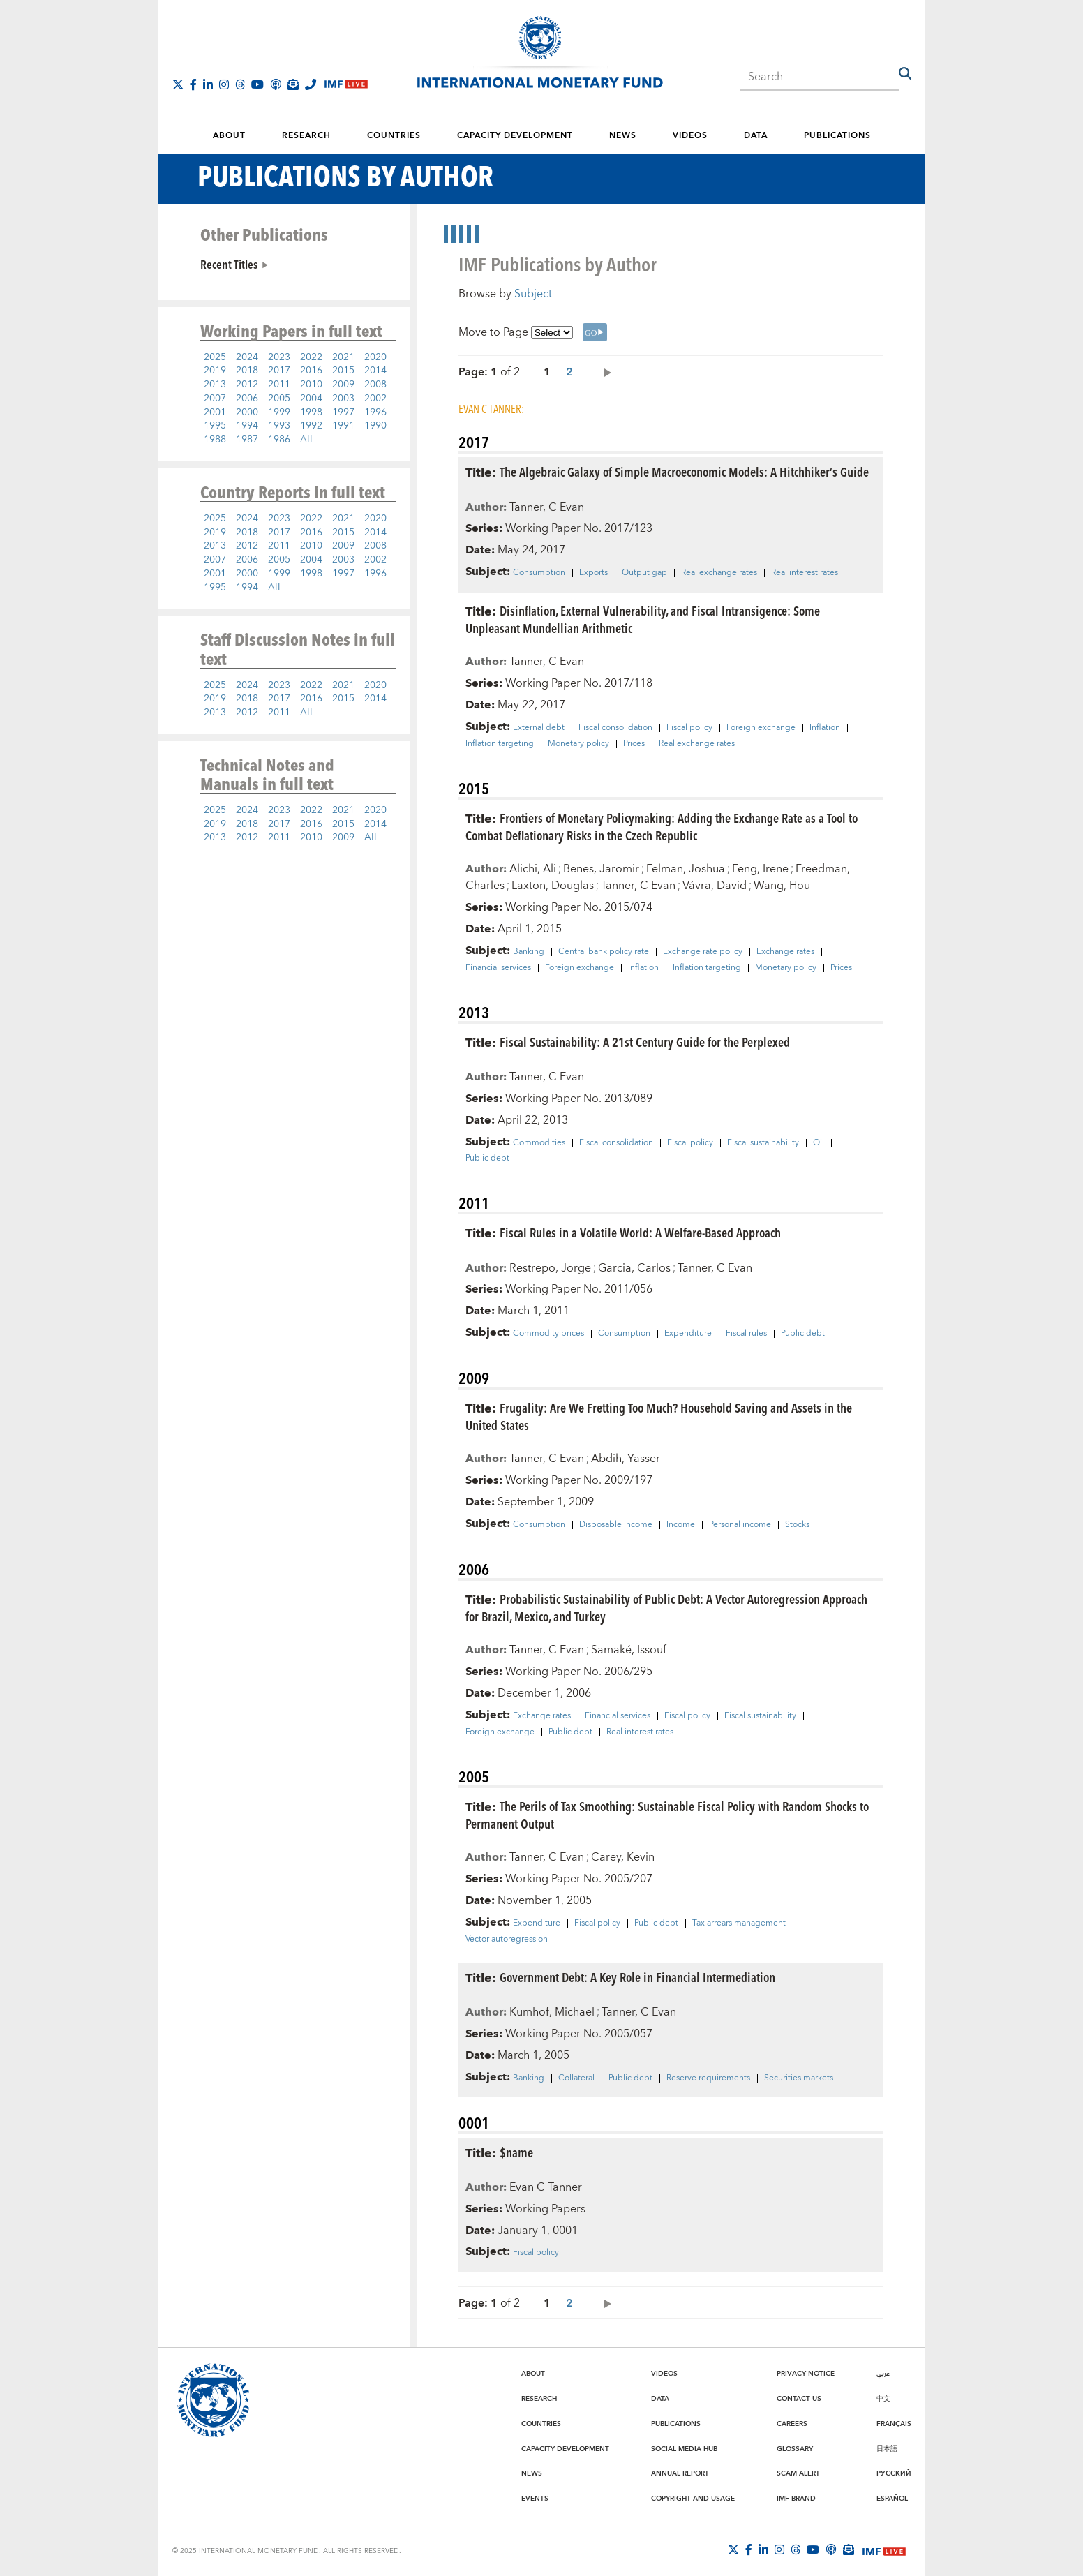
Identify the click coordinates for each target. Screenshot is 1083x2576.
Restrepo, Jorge (550, 1268)
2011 (279, 384)
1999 (279, 412)
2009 (343, 384)
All (306, 439)
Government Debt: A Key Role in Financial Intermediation (637, 1976)
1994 (247, 425)
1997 (343, 412)
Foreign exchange (761, 728)
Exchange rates (785, 952)
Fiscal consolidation (615, 728)
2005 (279, 398)
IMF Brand (796, 2498)
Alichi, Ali (532, 869)
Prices (634, 744)
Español (892, 2498)
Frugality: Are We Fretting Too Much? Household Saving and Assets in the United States (658, 1416)
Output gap (644, 573)
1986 (279, 439)
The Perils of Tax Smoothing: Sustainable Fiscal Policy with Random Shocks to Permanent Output (667, 1814)
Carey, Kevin (623, 1857)
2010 (311, 384)
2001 (215, 412)
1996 (375, 412)
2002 (375, 398)
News (622, 135)
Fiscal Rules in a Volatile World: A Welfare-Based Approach (640, 1232)
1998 (311, 412)
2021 (343, 357)
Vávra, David (714, 885)
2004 (311, 398)
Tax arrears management (739, 1923)
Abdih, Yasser (625, 1458)
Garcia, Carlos (634, 1268)
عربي (883, 2373)
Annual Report (680, 2473)
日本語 (886, 2449)
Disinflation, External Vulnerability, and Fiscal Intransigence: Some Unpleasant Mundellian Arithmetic (642, 619)
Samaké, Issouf (628, 1650)
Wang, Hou (782, 885)
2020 (375, 357)
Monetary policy (578, 744)
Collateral (576, 2078)
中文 (883, 2398)
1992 (311, 425)
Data (756, 135)
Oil (818, 1143)
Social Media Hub (684, 2449)
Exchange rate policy (702, 952)
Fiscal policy (689, 728)
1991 (343, 425)
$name (516, 2152)
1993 (279, 425)
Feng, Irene (760, 869)
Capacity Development (515, 135)
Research (306, 135)
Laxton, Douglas (552, 885)
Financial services (498, 968)
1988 (215, 439)
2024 (247, 357)
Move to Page (493, 332)
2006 (247, 398)
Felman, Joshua (685, 869)
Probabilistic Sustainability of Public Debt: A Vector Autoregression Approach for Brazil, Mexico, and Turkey (666, 1607)
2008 (375, 384)
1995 (215, 425)
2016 (311, 370)
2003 (343, 398)
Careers (792, 2424)
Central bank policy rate (603, 952)
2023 (279, 357)
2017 (279, 370)
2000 (247, 412)
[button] (905, 73)
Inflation (824, 728)
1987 (247, 439)
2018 (247, 370)
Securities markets (798, 2078)
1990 (375, 425)
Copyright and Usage (693, 2498)
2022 (311, 357)
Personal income (740, 1525)
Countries (394, 135)
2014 (375, 370)
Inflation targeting (499, 744)
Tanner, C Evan (546, 507)
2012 (247, 384)
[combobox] (819, 72)
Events (534, 2498)
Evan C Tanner (545, 2187)
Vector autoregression (506, 1939)
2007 (215, 398)
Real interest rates (804, 573)
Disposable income (615, 1525)
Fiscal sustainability (763, 1143)
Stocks (797, 1525)
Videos (690, 135)
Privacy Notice (806, 2373)
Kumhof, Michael (552, 2012)
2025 (215, 357)
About (229, 135)
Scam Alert (798, 2473)
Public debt (487, 1158)
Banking (528, 952)
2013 (215, 384)
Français (893, 2424)
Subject (533, 294)
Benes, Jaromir (601, 869)
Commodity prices (548, 1334)
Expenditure (688, 1334)
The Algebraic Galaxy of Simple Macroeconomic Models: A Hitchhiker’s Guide (684, 471)
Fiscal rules (746, 1334)
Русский (893, 2473)
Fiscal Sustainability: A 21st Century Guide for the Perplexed (645, 1041)
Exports (593, 573)
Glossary (795, 2449)
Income (680, 1525)
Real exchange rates (719, 573)
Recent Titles (228, 264)
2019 (215, 370)
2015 (343, 370)
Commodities (539, 1143)
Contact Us (799, 2398)
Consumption (539, 573)
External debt (539, 728)
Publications (837, 135)
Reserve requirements (708, 2078)
